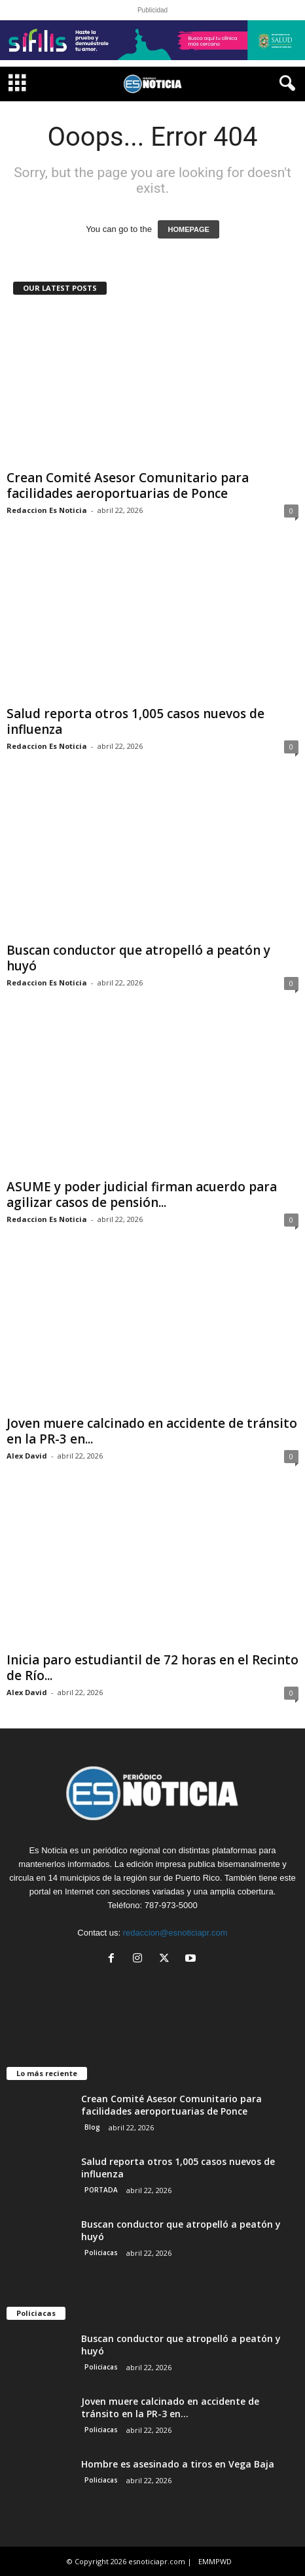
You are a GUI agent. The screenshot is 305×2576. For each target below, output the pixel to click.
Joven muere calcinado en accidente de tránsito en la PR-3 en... (152, 1431)
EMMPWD (215, 2561)
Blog (92, 2127)
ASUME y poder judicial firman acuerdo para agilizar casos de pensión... (142, 1194)
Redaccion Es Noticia (47, 510)
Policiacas (101, 2252)
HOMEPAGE (188, 229)
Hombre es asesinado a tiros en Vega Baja (177, 2464)
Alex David (27, 1456)
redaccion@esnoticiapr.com (175, 1933)
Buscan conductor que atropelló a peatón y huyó (138, 958)
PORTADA (101, 2189)
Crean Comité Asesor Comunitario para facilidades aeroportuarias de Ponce (128, 485)
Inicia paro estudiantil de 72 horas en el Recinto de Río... (152, 1667)
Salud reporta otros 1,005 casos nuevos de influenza (135, 721)
